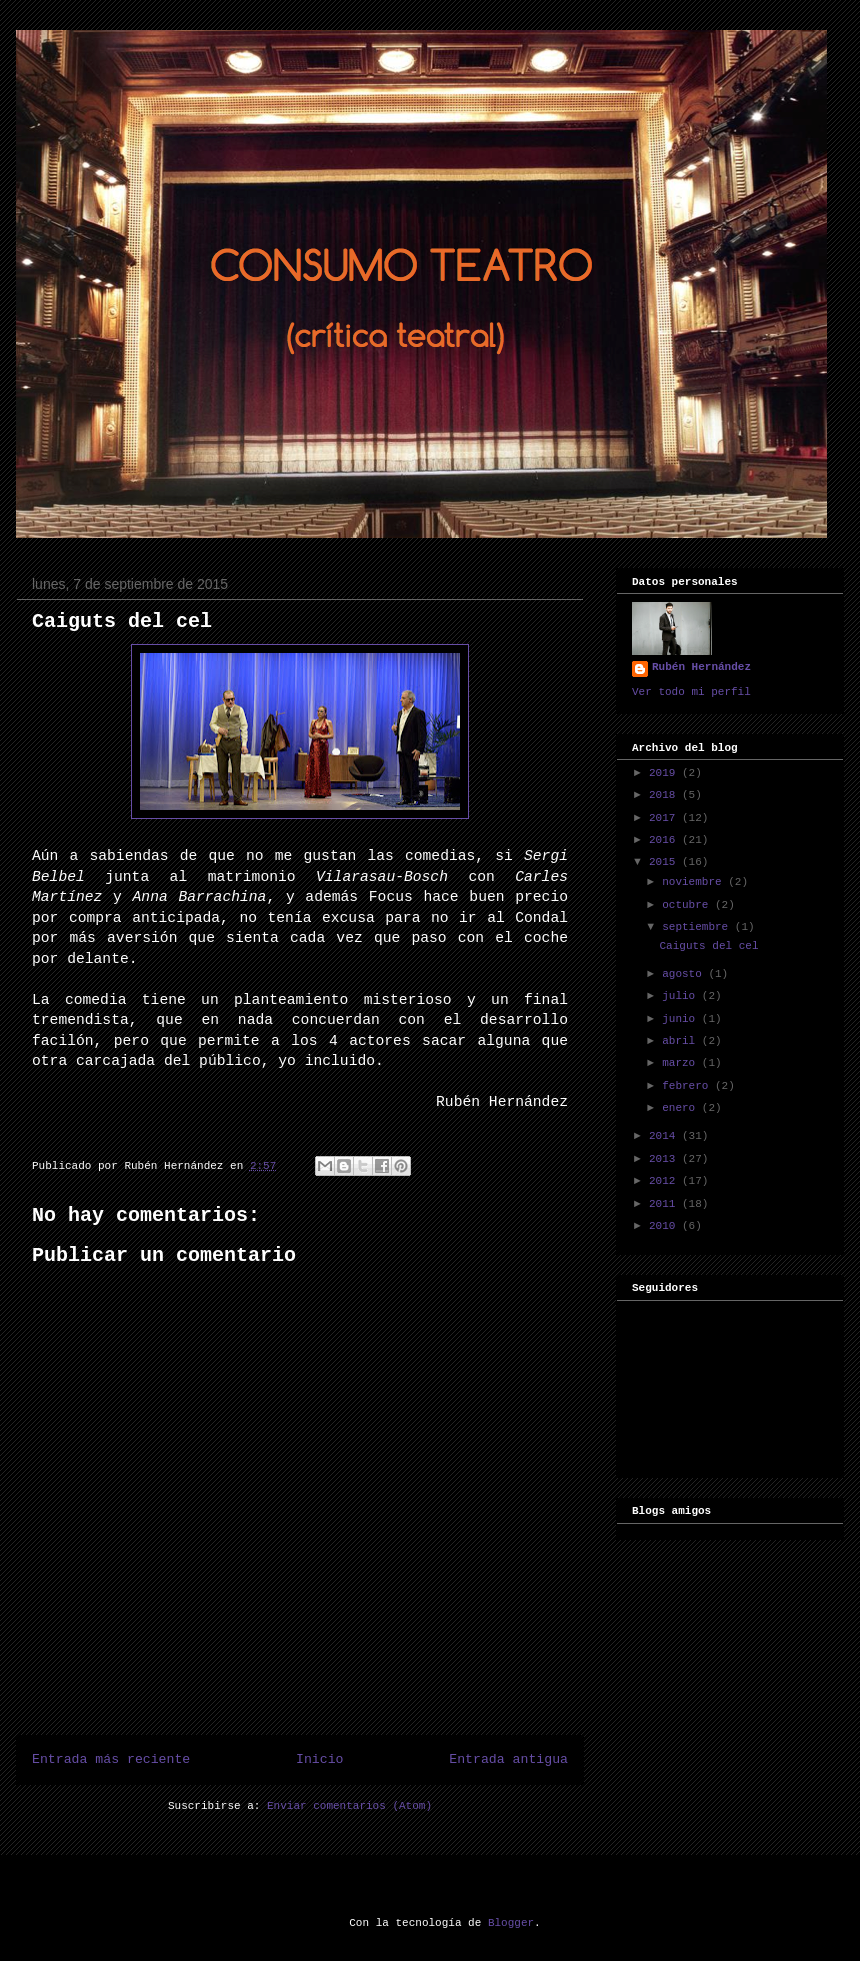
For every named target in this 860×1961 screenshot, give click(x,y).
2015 (665, 862)
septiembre (698, 927)
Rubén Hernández (701, 667)
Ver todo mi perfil (691, 692)
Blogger (511, 1923)
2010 (665, 1226)
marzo (682, 1063)
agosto (685, 974)
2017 (665, 818)
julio (682, 996)
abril (682, 1041)
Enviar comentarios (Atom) (349, 1806)
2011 (665, 1204)
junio (682, 1019)
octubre (688, 905)
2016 (665, 840)
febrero (688, 1086)
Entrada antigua (508, 1759)
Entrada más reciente (111, 1759)
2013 (665, 1159)
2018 (665, 795)
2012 (665, 1181)
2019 (665, 773)
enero (682, 1108)
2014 (665, 1136)
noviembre (695, 882)
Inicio (319, 1759)
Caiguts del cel (122, 621)
